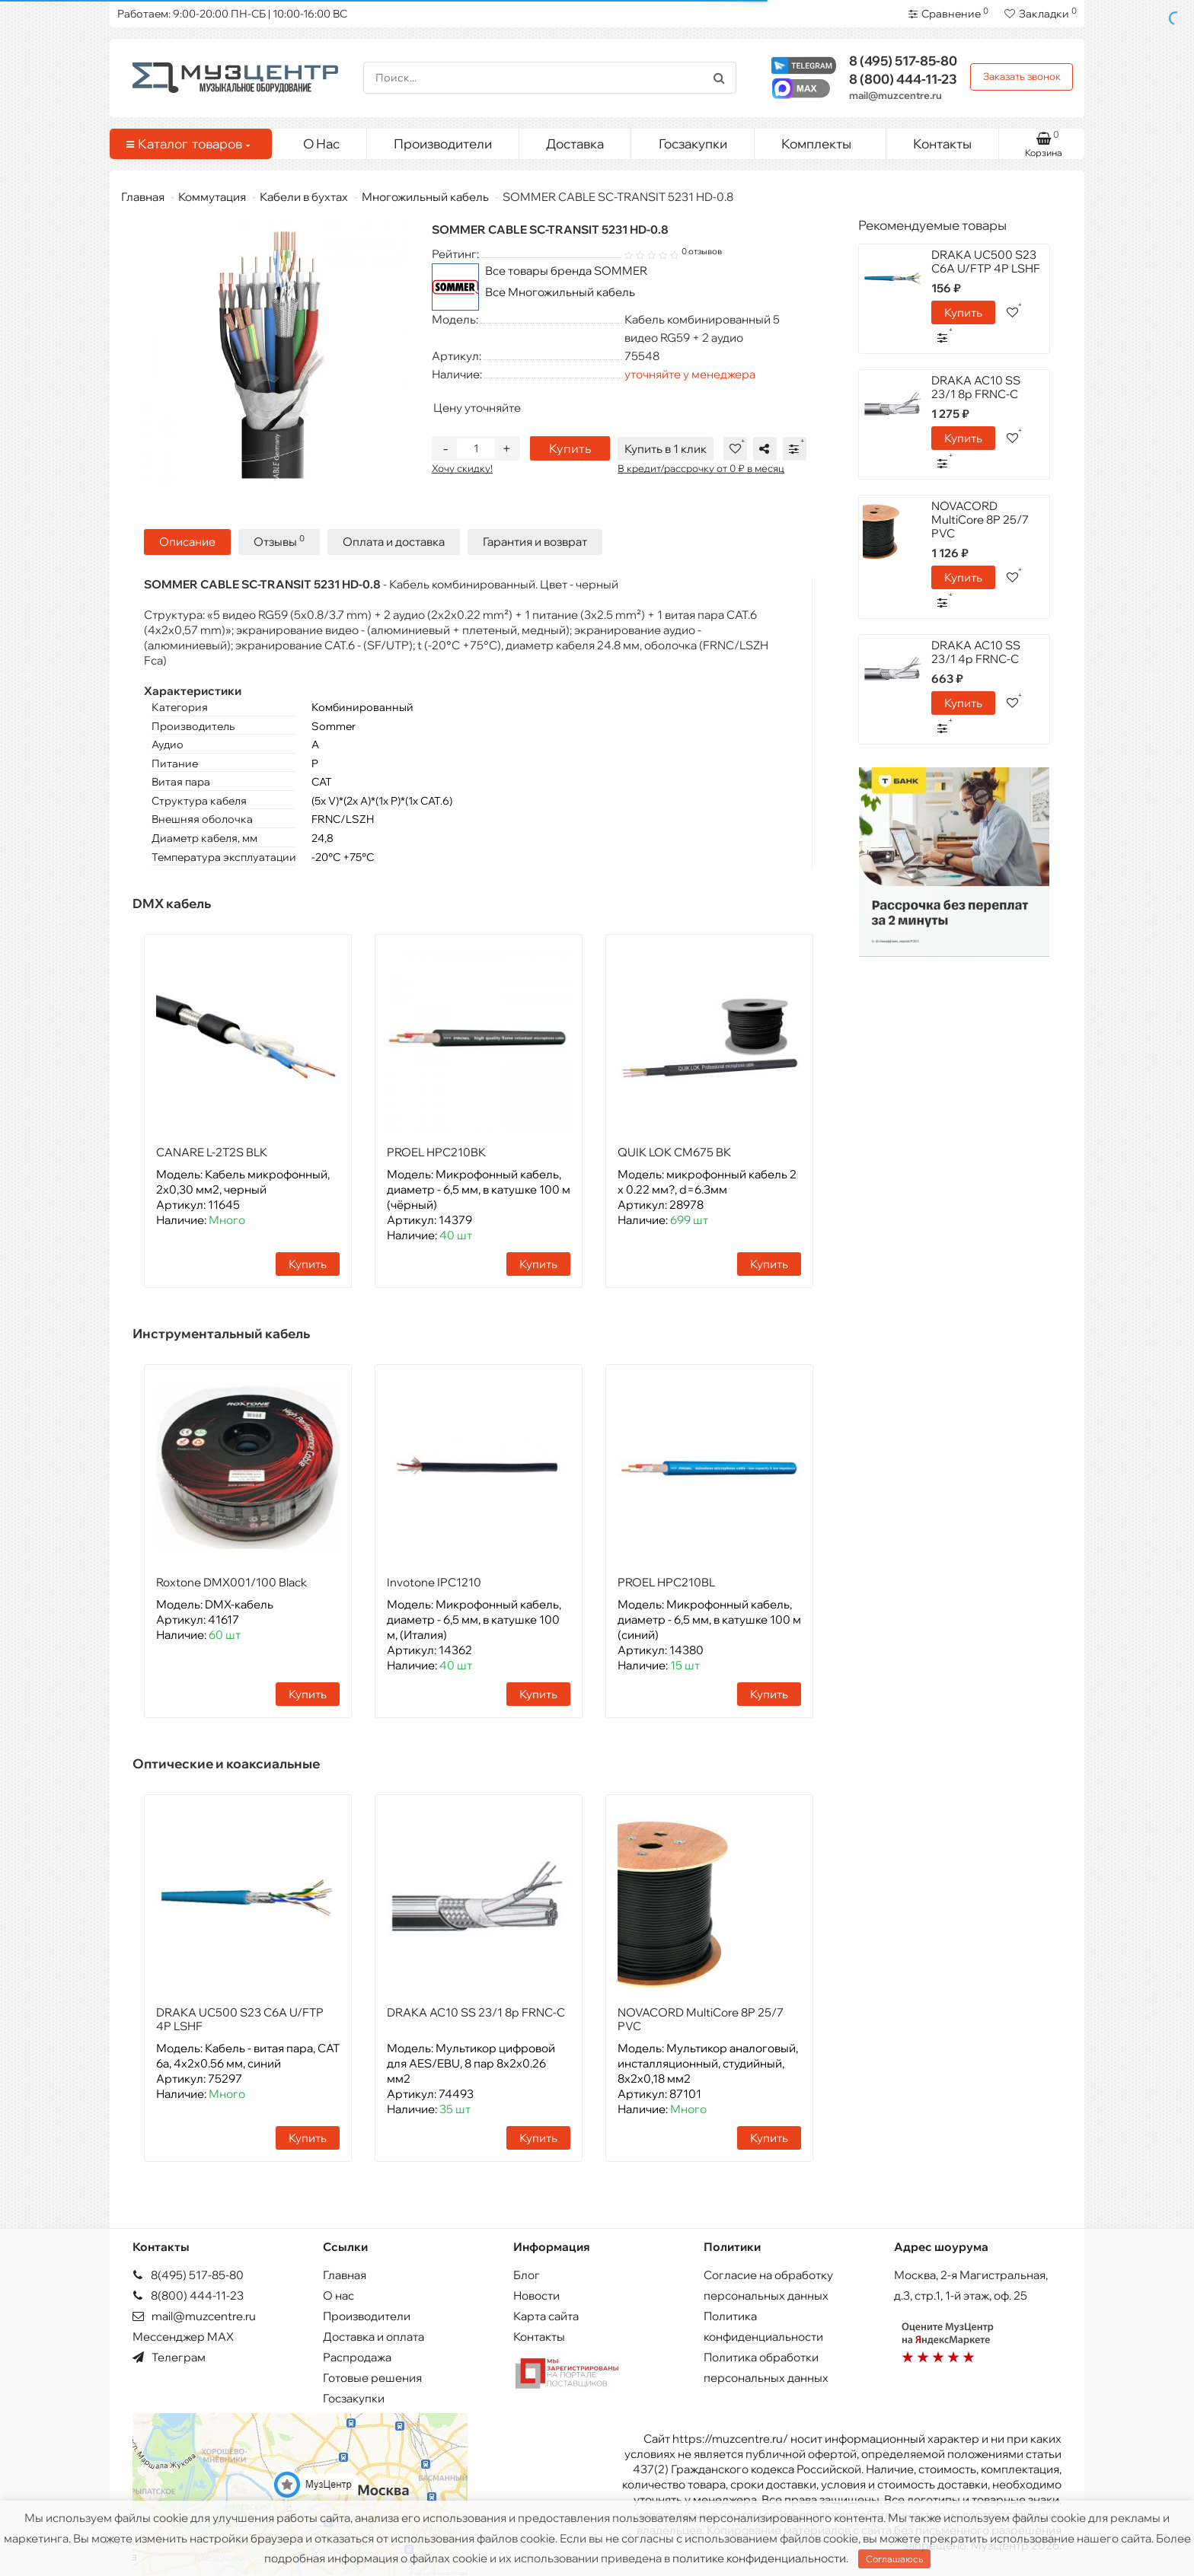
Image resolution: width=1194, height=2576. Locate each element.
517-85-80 (903, 61)
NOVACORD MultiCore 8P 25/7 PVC (701, 2019)
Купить (570, 448)
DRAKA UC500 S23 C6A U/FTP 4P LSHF (240, 2019)
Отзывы (279, 541)
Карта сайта (546, 2316)
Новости (536, 2295)
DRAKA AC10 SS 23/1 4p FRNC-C (975, 652)
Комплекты (827, 140)
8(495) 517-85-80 (188, 2275)
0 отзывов (702, 251)
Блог (526, 2275)
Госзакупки (693, 143)
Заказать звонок (1022, 76)
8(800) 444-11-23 (188, 2295)
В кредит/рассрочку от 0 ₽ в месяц (701, 468)
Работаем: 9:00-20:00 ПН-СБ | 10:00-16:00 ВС (232, 14)
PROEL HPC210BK (436, 1152)
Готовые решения (372, 2377)
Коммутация (212, 197)
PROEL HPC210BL (666, 1582)
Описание (187, 541)
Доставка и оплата (373, 2336)
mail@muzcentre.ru (895, 95)
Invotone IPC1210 (434, 1582)
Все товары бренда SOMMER (566, 270)
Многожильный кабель (425, 197)
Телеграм (169, 2357)
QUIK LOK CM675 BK (674, 1152)
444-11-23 (903, 79)
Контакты (942, 143)
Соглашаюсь (894, 2559)
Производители (443, 143)
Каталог (188, 144)
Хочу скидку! (462, 468)
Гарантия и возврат (535, 541)
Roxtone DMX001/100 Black (231, 1582)
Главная (142, 197)
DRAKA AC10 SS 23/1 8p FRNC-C (476, 2012)
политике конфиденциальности (759, 2558)
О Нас (321, 143)
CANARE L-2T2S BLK (211, 1152)
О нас (338, 2295)
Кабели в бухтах (304, 197)
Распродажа (357, 2357)
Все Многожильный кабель (560, 292)
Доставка (575, 143)
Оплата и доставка (394, 541)
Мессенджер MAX (183, 2336)
